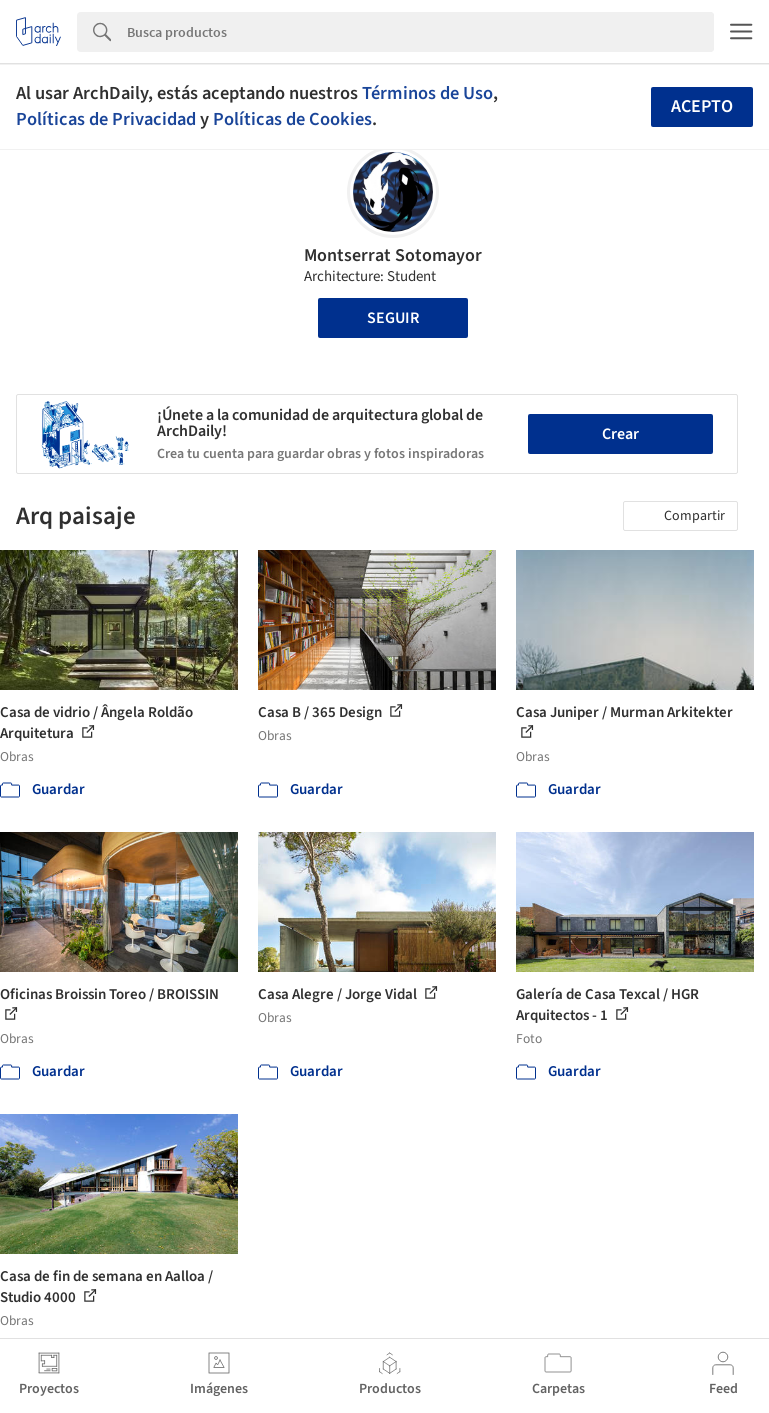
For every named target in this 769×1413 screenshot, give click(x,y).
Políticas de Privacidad (106, 119)
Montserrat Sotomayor (393, 255)
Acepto (702, 106)
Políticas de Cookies (292, 119)
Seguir (393, 318)
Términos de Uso (427, 93)
